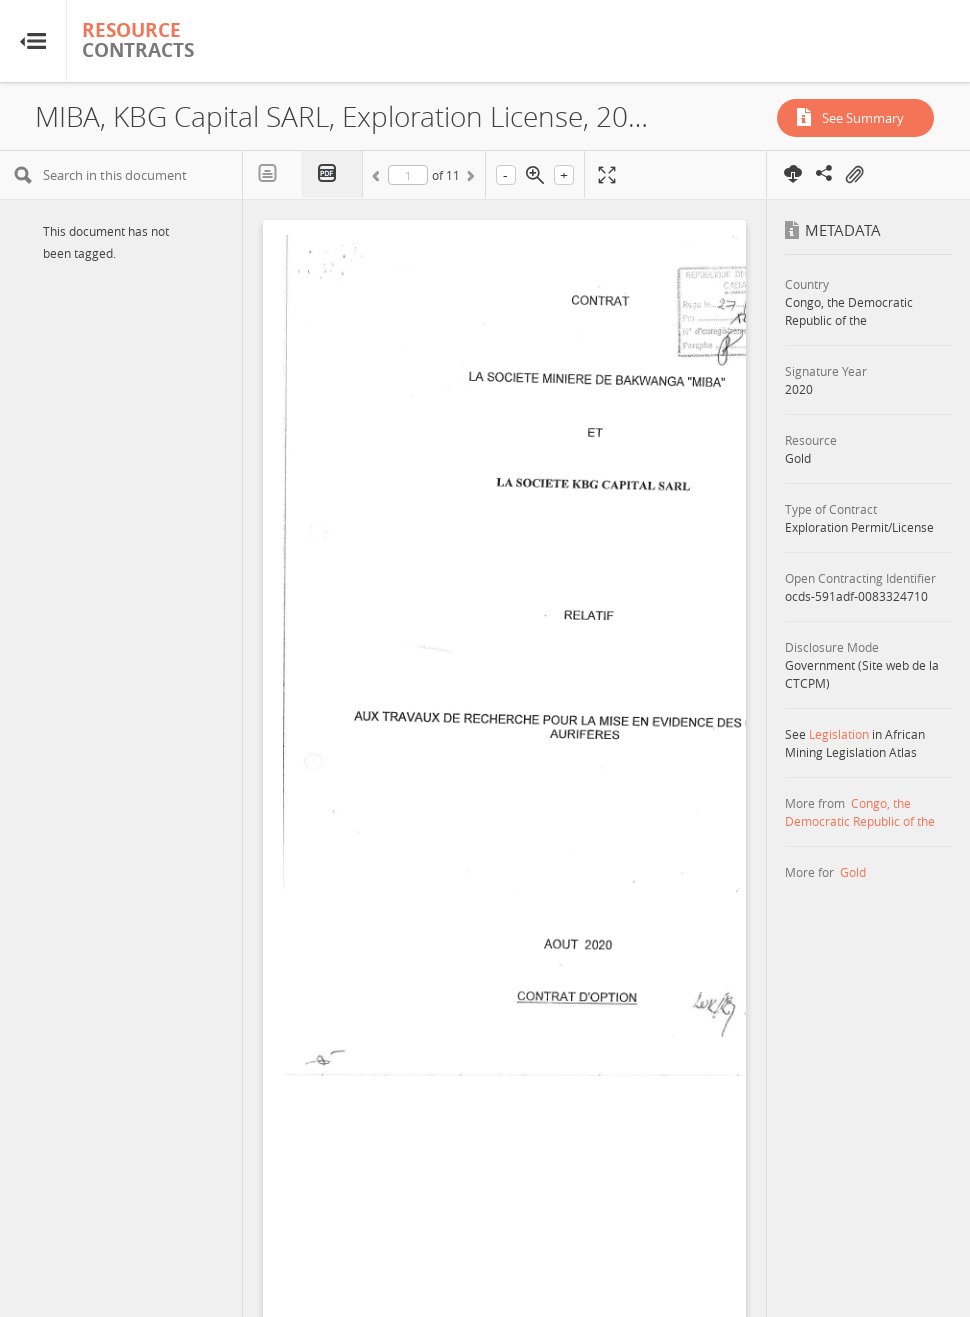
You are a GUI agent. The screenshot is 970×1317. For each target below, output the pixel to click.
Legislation (839, 734)
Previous (379, 179)
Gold (853, 872)
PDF (333, 174)
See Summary (863, 118)
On (854, 175)
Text (273, 174)
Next (469, 179)
